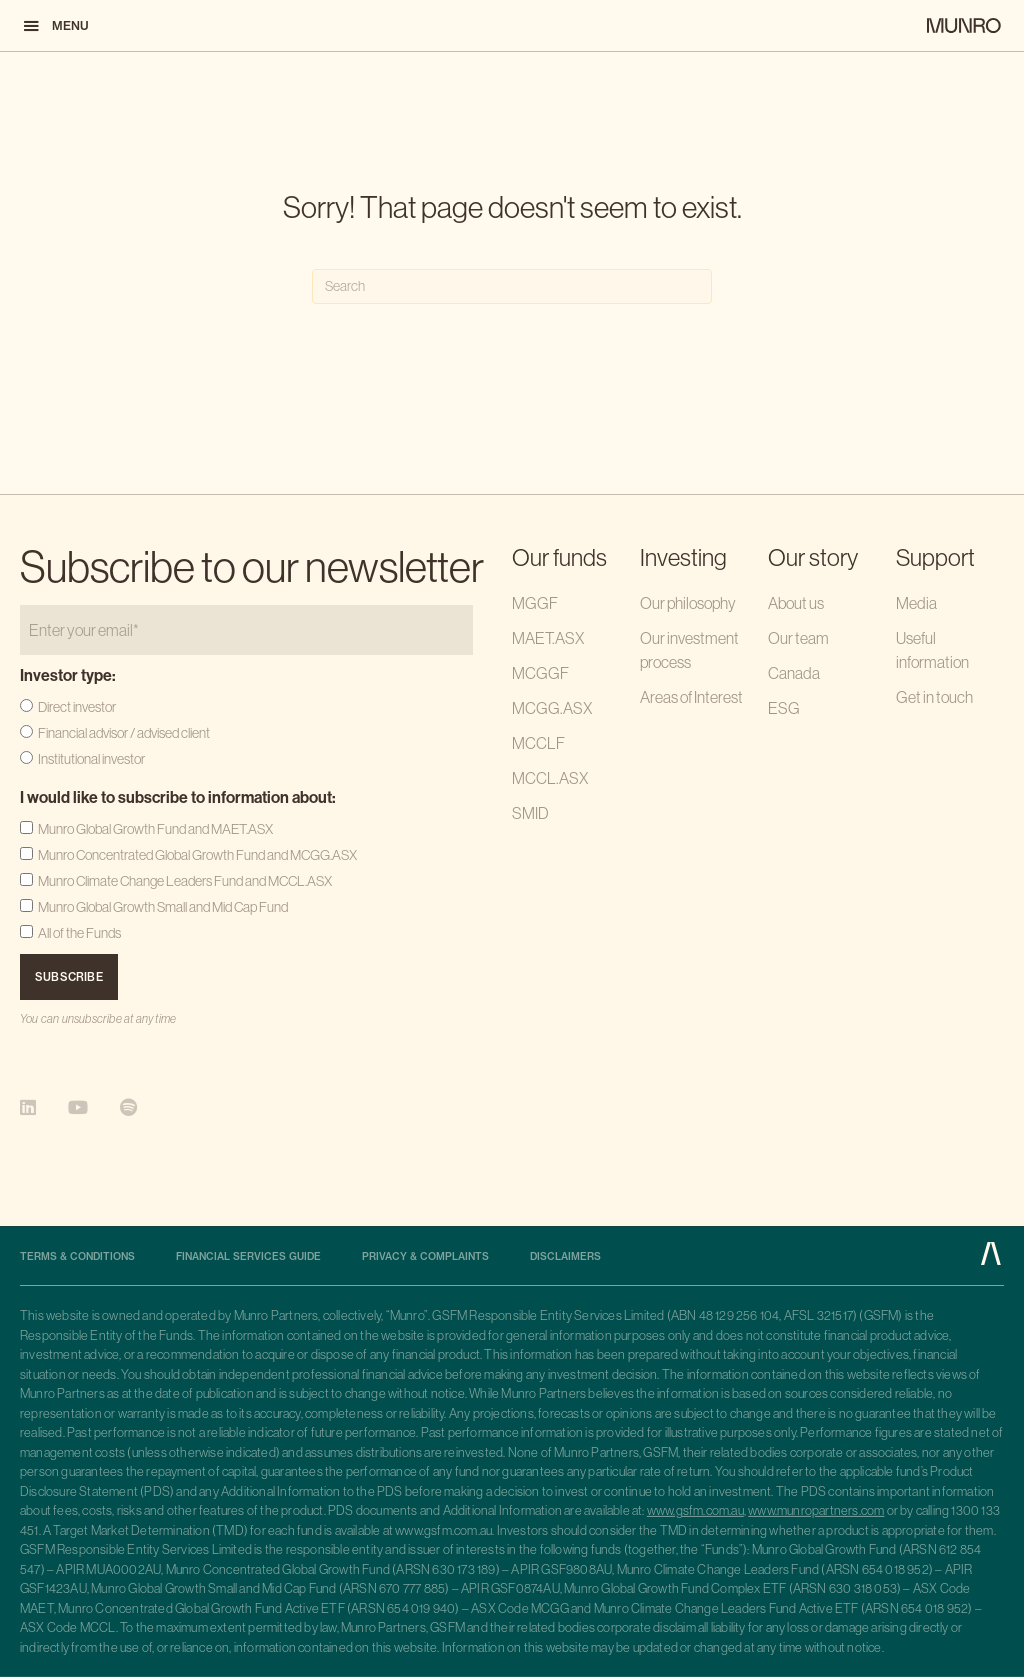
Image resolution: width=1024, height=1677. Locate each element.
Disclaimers (565, 1257)
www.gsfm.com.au (695, 1510)
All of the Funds (79, 933)
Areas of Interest (691, 697)
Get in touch (934, 697)
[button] (55, 25)
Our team (798, 638)
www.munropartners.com (816, 1510)
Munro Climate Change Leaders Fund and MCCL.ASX (185, 881)
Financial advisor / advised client (124, 733)
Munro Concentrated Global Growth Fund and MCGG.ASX (197, 855)
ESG (784, 708)
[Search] (512, 286)
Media (916, 603)
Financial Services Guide (248, 1257)
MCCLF (538, 743)
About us (796, 603)
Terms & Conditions (77, 1257)
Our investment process (689, 650)
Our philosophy (688, 603)
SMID (530, 813)
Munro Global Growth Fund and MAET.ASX (155, 829)
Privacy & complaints (425, 1257)
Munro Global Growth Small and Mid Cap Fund (163, 907)
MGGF (535, 603)
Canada (794, 673)
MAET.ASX (548, 638)
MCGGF (540, 673)
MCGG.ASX (552, 708)
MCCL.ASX (550, 778)
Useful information (932, 650)
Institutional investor (91, 759)
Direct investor (77, 707)
